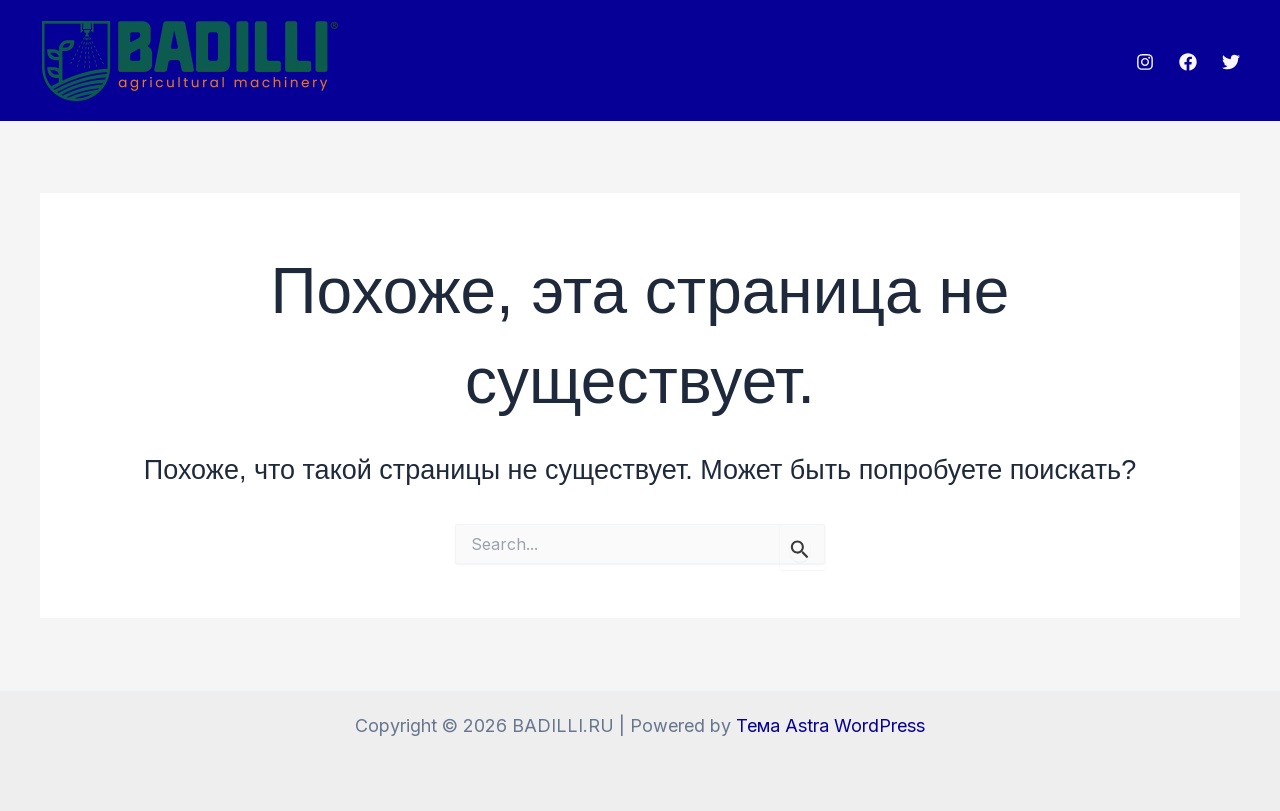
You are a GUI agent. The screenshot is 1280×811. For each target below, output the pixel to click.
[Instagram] (1145, 62)
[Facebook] (1188, 62)
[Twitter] (1231, 62)
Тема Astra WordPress (830, 725)
